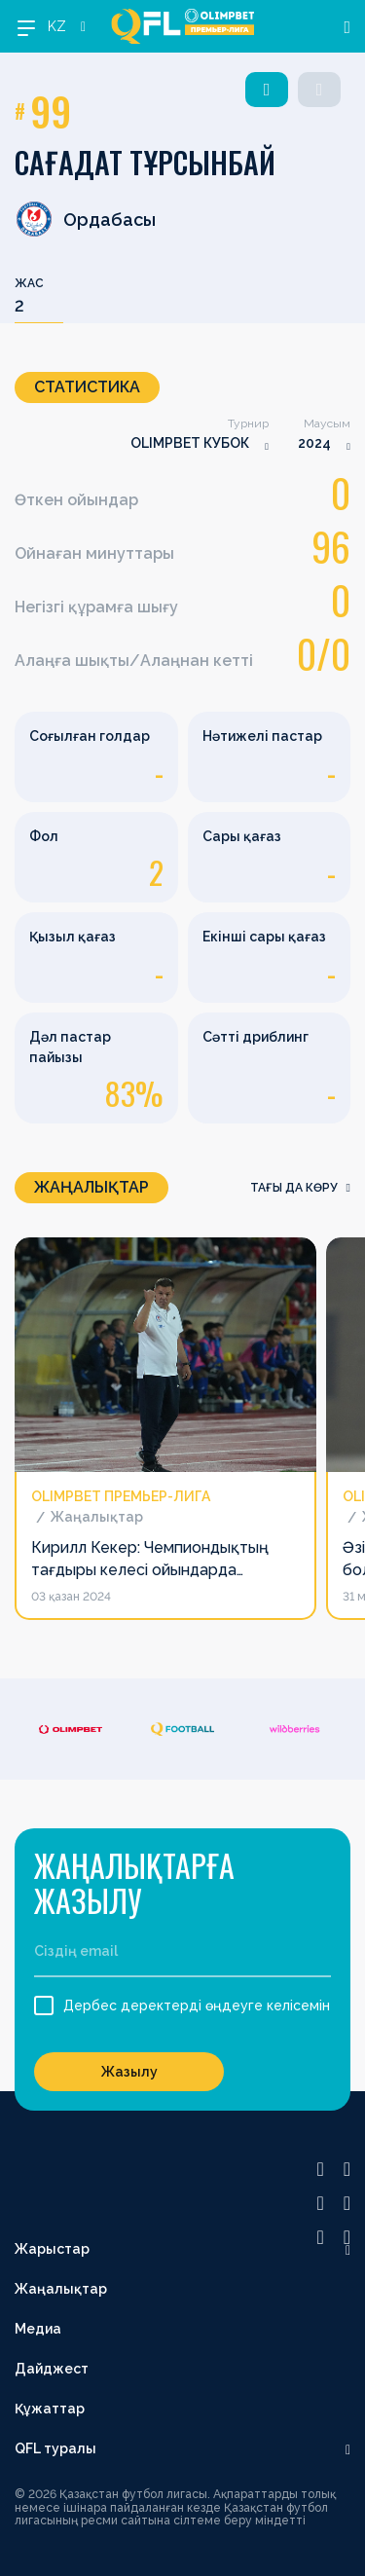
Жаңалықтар (61, 2289)
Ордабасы (85, 219)
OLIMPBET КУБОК (189, 443)
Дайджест (52, 2368)
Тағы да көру (300, 1188)
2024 (314, 443)
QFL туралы (55, 2448)
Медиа (38, 2329)
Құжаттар (50, 2408)
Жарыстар (52, 2249)
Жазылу (129, 2071)
